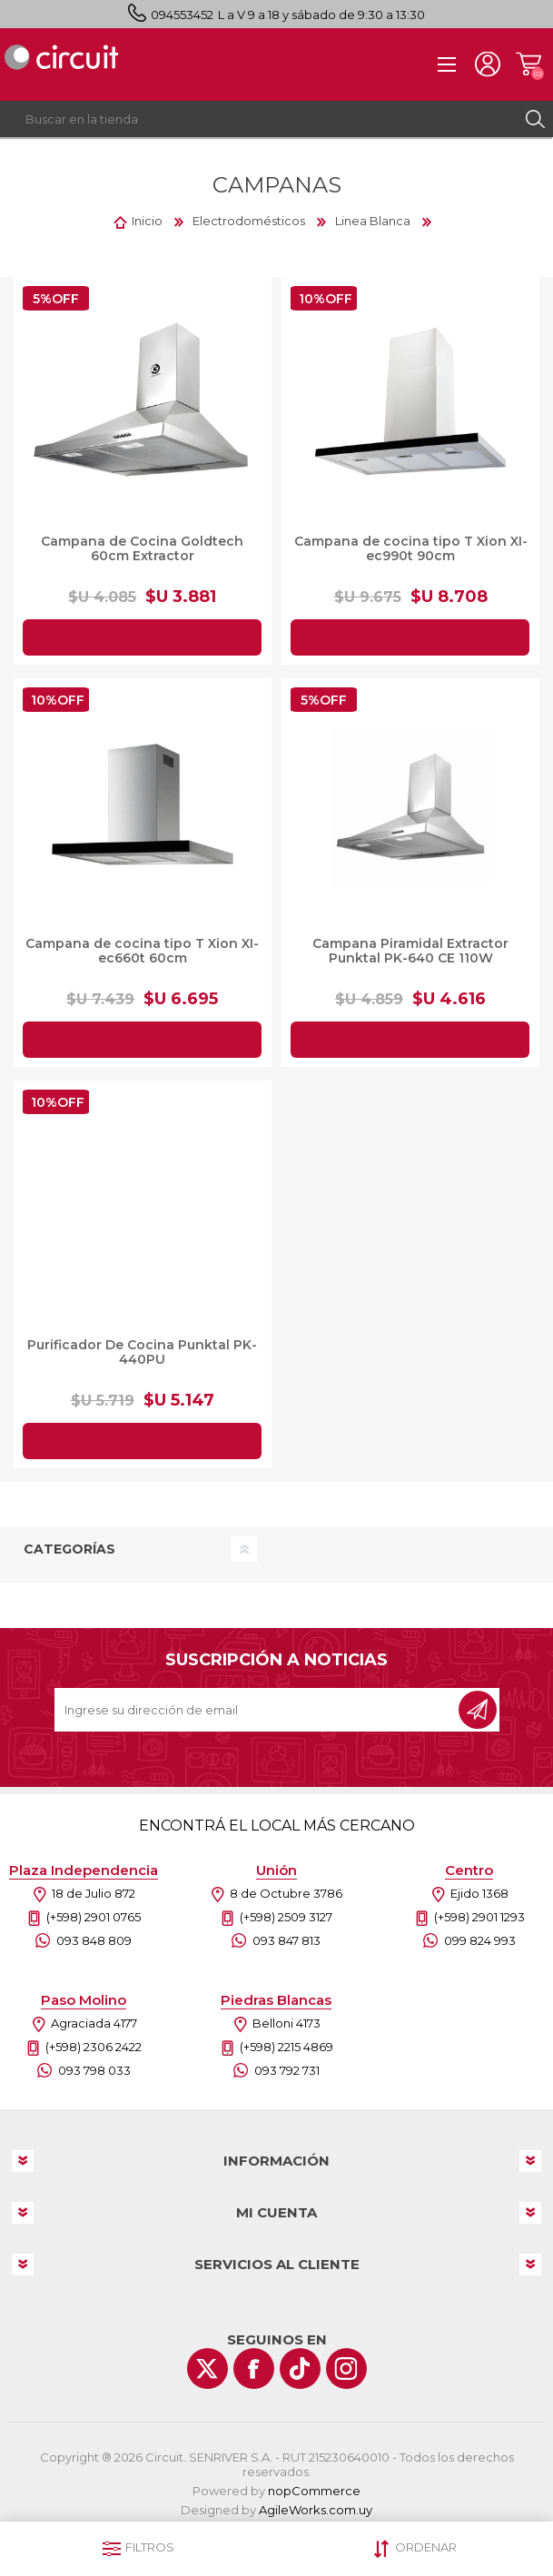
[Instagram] (346, 2368)
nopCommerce (314, 2490)
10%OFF (325, 299)
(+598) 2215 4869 (286, 2046)
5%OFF (56, 299)
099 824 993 (480, 1940)
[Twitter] (207, 2368)
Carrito (528, 64)
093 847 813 (286, 1940)
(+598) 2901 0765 (93, 1917)
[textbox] (258, 119)
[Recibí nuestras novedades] (258, 1710)
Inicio (147, 220)
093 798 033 (94, 2070)
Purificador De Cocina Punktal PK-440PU (142, 1352)
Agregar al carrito (142, 637)
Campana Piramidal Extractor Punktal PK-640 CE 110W (410, 950)
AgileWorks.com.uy (315, 2509)
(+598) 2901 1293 (479, 1917)
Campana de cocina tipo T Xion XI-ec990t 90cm (411, 548)
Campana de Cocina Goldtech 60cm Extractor (142, 548)
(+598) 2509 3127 (286, 1917)
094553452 (182, 14)
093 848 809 (94, 1940)
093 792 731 (287, 2070)
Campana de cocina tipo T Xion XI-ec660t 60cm (142, 950)
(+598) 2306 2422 (93, 2046)
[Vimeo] (300, 2368)
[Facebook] (253, 2368)
